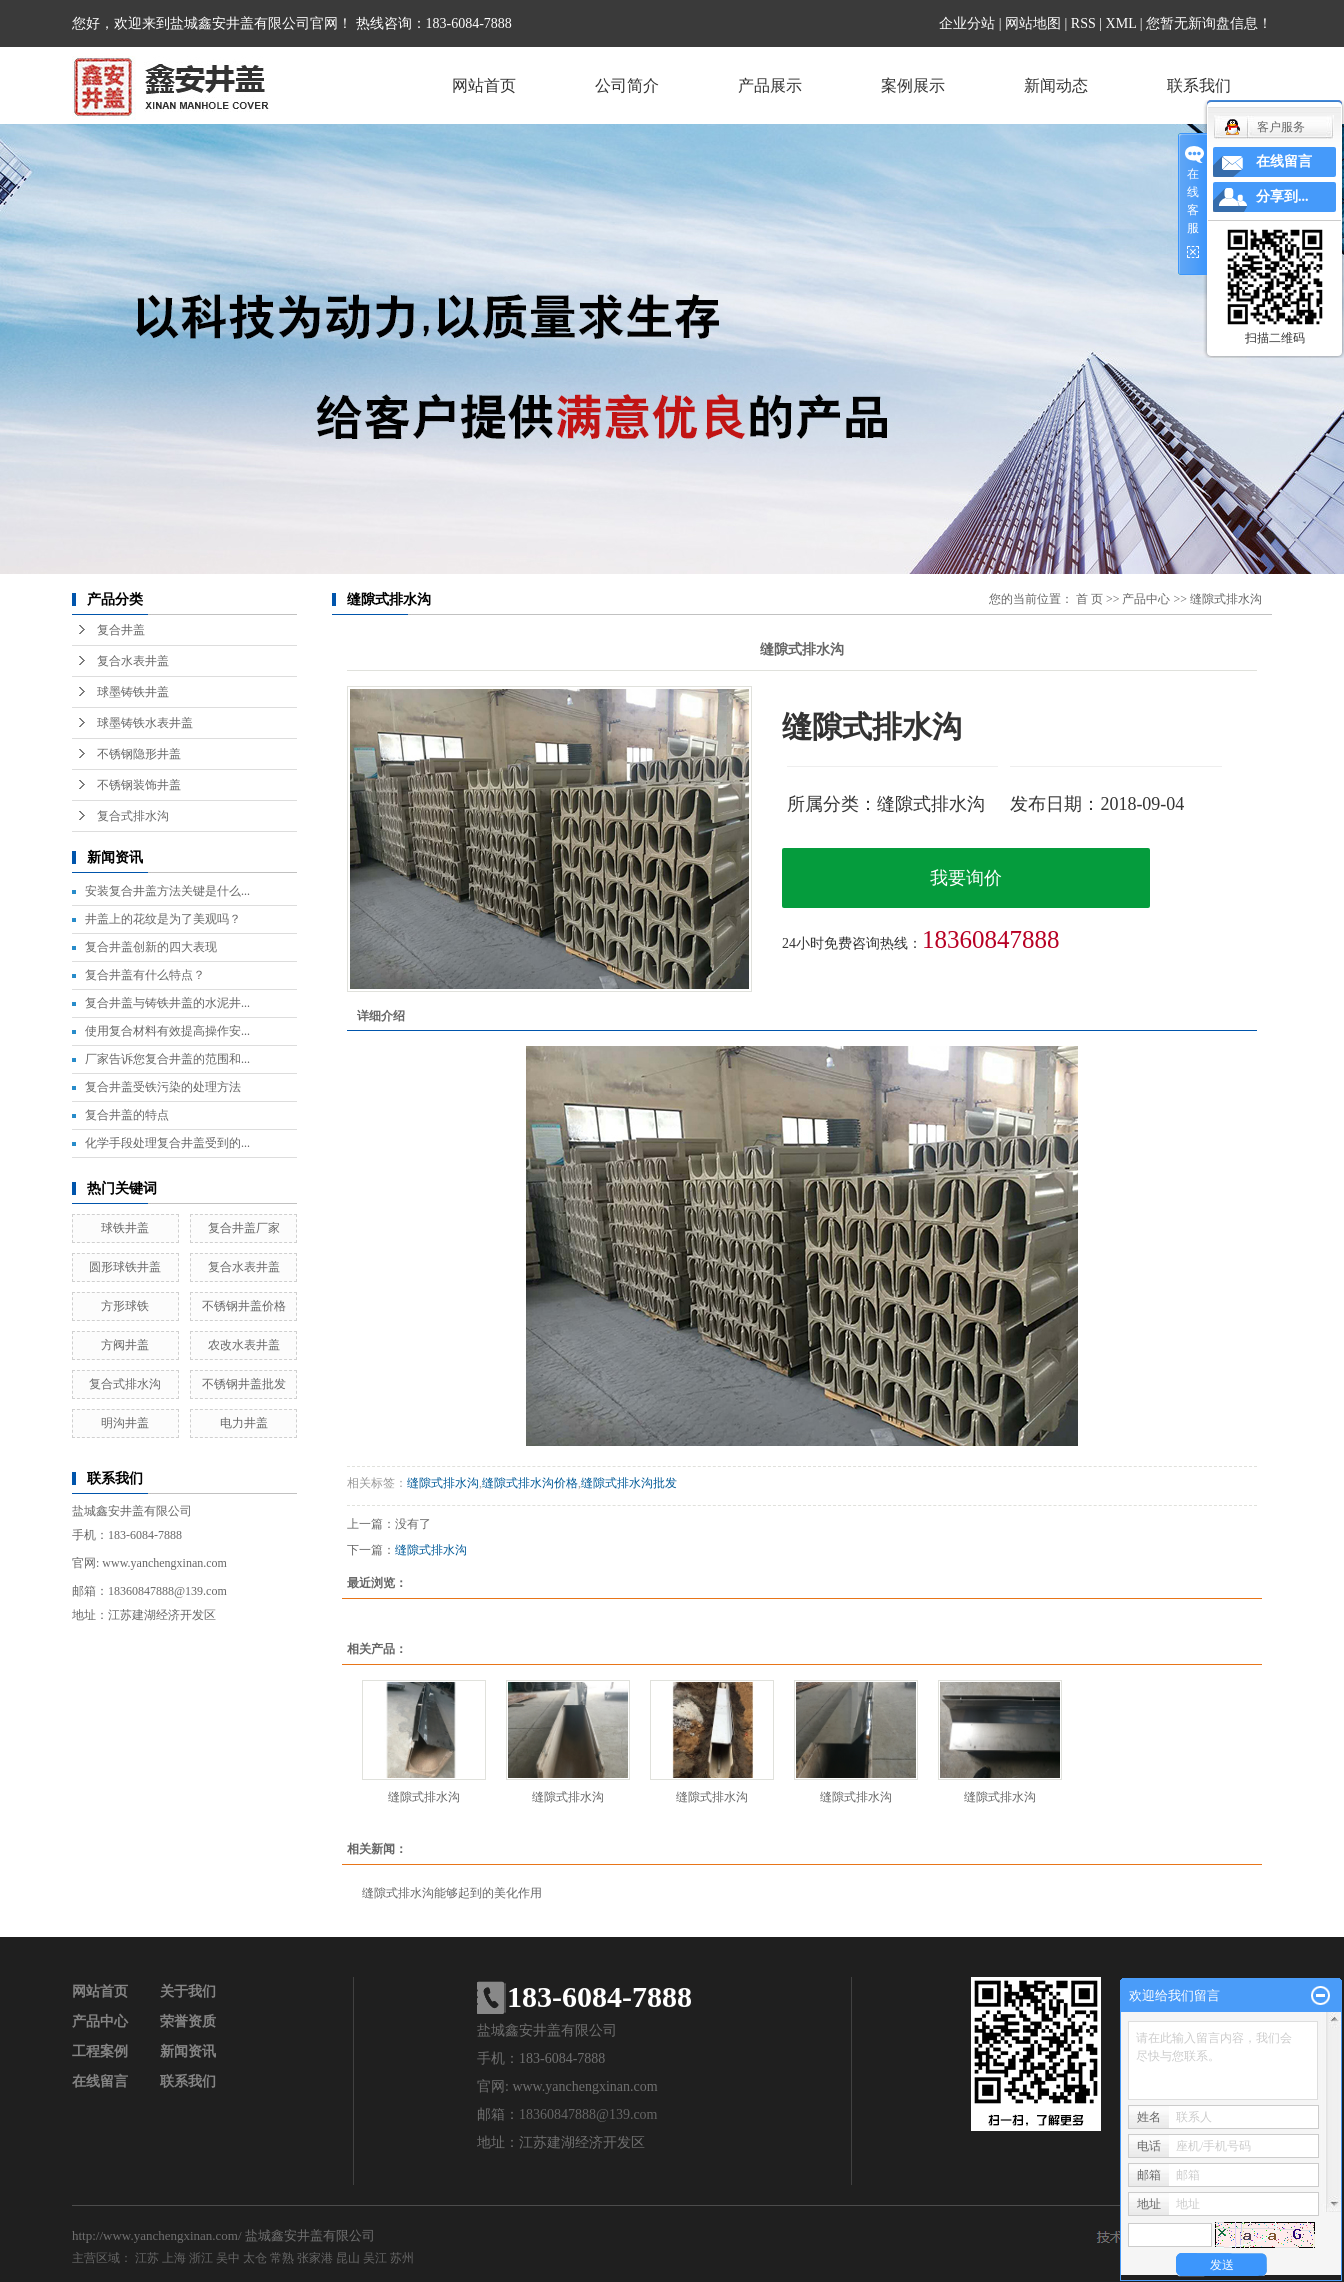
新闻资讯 (188, 2051)
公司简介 (627, 85)
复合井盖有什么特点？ (145, 975)
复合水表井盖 (133, 661)
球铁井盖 (125, 1228)
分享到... (1282, 196)
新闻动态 (1056, 85)
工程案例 (100, 2051)
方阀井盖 (125, 1345)
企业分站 (967, 23)
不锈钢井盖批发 (244, 1384)
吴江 (375, 2258)
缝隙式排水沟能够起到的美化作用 (452, 1893)
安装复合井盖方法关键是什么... (167, 891)
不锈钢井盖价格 (244, 1306)
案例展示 (913, 85)
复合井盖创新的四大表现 (151, 947)
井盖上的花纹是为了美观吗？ (163, 919)
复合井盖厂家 (244, 1228)
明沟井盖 (125, 1423)
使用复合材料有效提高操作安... (167, 1031)
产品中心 (1146, 599)
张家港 (315, 2258)
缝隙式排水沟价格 (530, 1483)
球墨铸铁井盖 (133, 692)
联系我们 (1199, 85)
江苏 (147, 2258)
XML (1121, 23)
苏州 (402, 2258)
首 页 (1089, 599)
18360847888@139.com (167, 1591)
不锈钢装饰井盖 (139, 785)
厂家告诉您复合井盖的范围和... (167, 1059)
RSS (1083, 23)
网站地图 (1033, 23)
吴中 (228, 2258)
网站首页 (484, 85)
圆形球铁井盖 (125, 1267)
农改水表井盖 (244, 1345)
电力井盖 (244, 1423)
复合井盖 (121, 630)
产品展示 (770, 85)
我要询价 (966, 878)
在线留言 (100, 2081)
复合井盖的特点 (127, 1115)
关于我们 (188, 1991)
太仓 (255, 2258)
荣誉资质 (188, 2021)
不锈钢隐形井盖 (139, 754)
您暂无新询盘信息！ (1209, 23)
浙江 (201, 2258)
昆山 (348, 2258)
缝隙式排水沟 (1226, 599)
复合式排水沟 (133, 816)
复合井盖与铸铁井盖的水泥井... (167, 1003)
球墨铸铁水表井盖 (145, 723)
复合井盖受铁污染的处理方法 (163, 1087)
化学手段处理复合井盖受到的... (167, 1143)
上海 (174, 2258)
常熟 (282, 2258)
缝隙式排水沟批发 (629, 1483)
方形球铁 (125, 1306)
